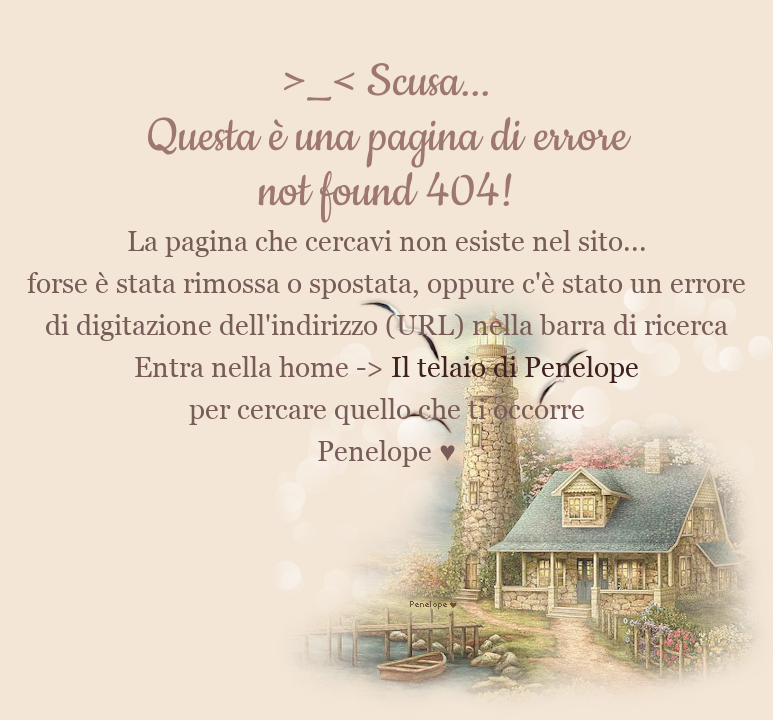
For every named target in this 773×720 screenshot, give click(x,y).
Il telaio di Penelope (515, 367)
